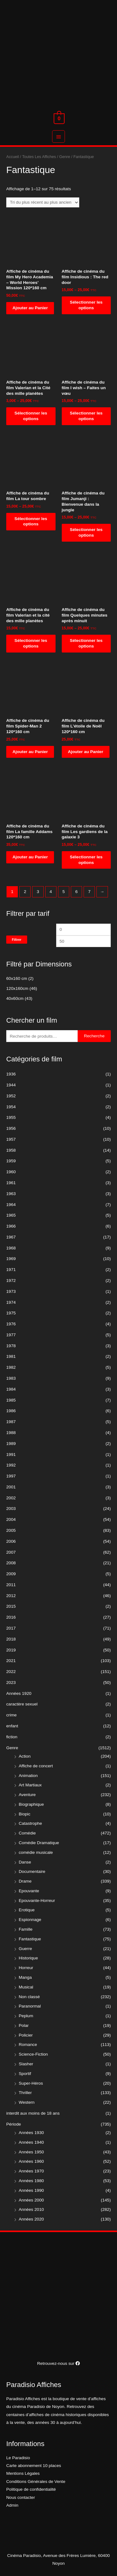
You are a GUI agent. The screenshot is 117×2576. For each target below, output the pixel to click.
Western (27, 2102)
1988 (11, 1432)
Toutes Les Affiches (39, 157)
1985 (11, 1400)
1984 (11, 1389)
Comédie (27, 1833)
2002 (11, 1498)
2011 (11, 1584)
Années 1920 (19, 1693)
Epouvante (29, 1891)
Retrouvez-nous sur (58, 2363)
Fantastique (30, 1939)
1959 (11, 1161)
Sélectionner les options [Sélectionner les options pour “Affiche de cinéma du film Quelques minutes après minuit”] (86, 643)
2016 (11, 1617)
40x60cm (14, 998)
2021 (11, 1660)
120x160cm (17, 988)
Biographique (31, 1804)
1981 (11, 1356)
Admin (12, 2505)
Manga (25, 1977)
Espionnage (30, 1919)
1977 (11, 1335)
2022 (11, 1671)
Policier (26, 2035)
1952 (11, 1096)
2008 (11, 1563)
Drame (25, 1881)
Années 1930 (31, 2132)
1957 (11, 1139)
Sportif (25, 2073)
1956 (11, 1128)
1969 (11, 1258)
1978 (11, 1345)
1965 (11, 1215)
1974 (11, 1302)
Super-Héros (31, 2083)
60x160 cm (16, 978)
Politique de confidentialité (31, 2489)
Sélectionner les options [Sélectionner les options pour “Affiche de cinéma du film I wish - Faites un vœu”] (86, 416)
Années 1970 (31, 2171)
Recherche (94, 1036)
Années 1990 (31, 2190)
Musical (26, 1987)
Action (25, 1756)
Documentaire (32, 1871)
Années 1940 (31, 2142)
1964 (11, 1204)
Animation (28, 1775)
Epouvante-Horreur (37, 1900)
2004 (11, 1519)
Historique (28, 1958)
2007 (11, 1552)
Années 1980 (31, 2180)
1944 (11, 1085)
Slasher (26, 2064)
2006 (11, 1541)
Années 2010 (31, 2209)
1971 (11, 1269)
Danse (25, 1862)
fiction (11, 1737)
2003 (11, 1508)
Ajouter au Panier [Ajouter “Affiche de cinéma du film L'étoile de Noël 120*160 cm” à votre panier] (85, 751)
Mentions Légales (23, 2473)
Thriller (25, 2092)
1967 (11, 1237)
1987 (11, 1421)
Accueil (12, 157)
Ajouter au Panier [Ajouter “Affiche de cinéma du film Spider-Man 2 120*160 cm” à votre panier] (30, 751)
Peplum (26, 2015)
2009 (11, 1573)
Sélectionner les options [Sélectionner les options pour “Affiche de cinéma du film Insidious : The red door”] (86, 305)
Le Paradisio (18, 2457)
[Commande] (42, 202)
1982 (11, 1367)
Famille (25, 1929)
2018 (11, 1639)
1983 (11, 1378)
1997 (11, 1476)
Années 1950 (31, 2152)
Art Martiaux (30, 1785)
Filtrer (17, 939)
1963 (11, 1193)
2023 (11, 1682)
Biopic (24, 1814)
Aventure (27, 1794)
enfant (12, 1726)
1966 (11, 1226)
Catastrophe (30, 1823)
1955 (11, 1117)
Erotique (27, 1910)
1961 (11, 1182)
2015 (11, 1606)
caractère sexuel (21, 1704)
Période (13, 2124)
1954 (11, 1106)
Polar (24, 2025)
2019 (11, 1650)
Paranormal (30, 2006)
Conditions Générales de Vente (35, 2481)
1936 (11, 1074)
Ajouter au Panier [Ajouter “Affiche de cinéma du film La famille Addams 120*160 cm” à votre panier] (30, 857)
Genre (12, 1747)
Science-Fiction (33, 2054)
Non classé (29, 1996)
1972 (11, 1280)
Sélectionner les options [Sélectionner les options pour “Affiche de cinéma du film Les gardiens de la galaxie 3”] (86, 860)
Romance (28, 2044)
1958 (11, 1150)
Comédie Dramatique (39, 1842)
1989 (11, 1443)
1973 (11, 1291)
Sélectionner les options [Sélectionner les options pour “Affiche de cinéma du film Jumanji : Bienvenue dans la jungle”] (86, 532)
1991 (11, 1454)
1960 (11, 1171)
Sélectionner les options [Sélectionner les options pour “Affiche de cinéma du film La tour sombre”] (30, 521)
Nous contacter (20, 2497)
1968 (11, 1248)
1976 (11, 1324)
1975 (11, 1313)
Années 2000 (31, 2200)
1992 (11, 1465)
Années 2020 (31, 2219)
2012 (11, 1595)
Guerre (25, 1948)
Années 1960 (31, 2161)
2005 (11, 1530)
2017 (11, 1628)
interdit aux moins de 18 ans (33, 2113)
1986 (11, 1410)
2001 (11, 1487)
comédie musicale (36, 1852)
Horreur (26, 1967)
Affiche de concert (36, 1766)
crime (11, 1715)
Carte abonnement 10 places (33, 2465)
